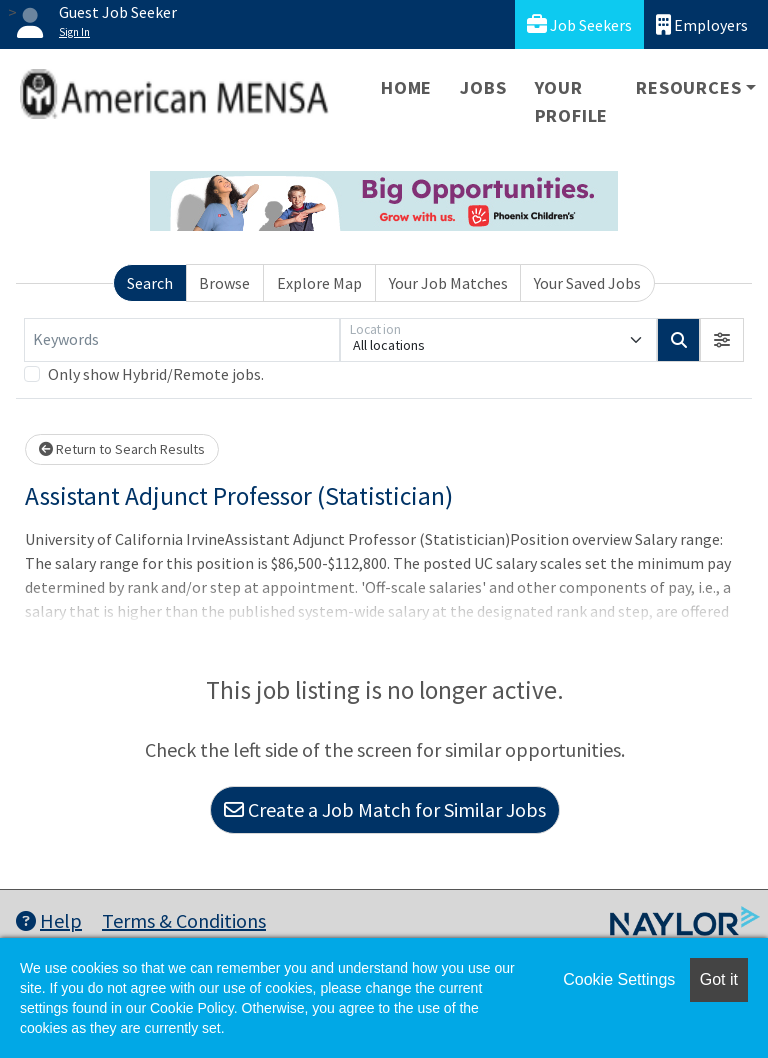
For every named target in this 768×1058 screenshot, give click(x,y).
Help (49, 920)
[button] (722, 340)
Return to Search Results (122, 449)
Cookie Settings (619, 979)
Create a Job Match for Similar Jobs (385, 809)
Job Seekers (579, 24)
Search (150, 283)
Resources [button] (688, 87)
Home (406, 87)
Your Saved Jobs (587, 283)
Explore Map (319, 283)
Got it (719, 979)
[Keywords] (182, 340)
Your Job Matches (448, 283)
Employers (702, 24)
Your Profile (572, 101)
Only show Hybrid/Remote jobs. (156, 374)
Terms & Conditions (184, 920)
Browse (224, 283)
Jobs (483, 87)
